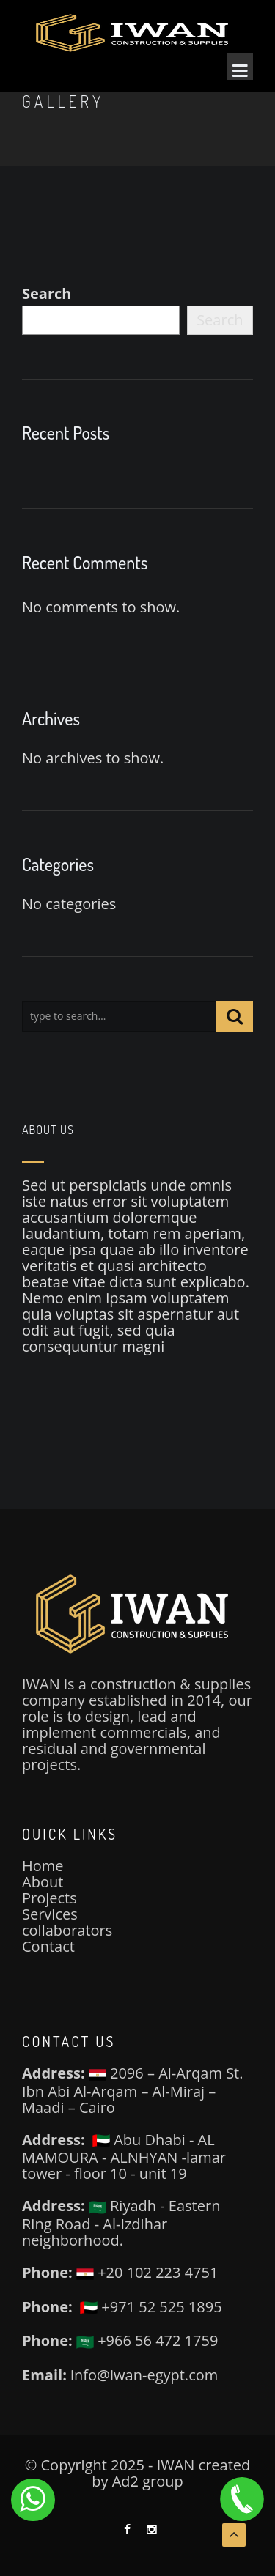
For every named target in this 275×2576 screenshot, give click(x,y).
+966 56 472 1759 (147, 2340)
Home (43, 1866)
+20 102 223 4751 (147, 2272)
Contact (48, 1946)
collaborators (67, 1930)
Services (50, 1914)
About (42, 1882)
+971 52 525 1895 (150, 2307)
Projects (49, 1898)
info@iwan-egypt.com (144, 2375)
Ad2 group (147, 2481)
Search (46, 294)
